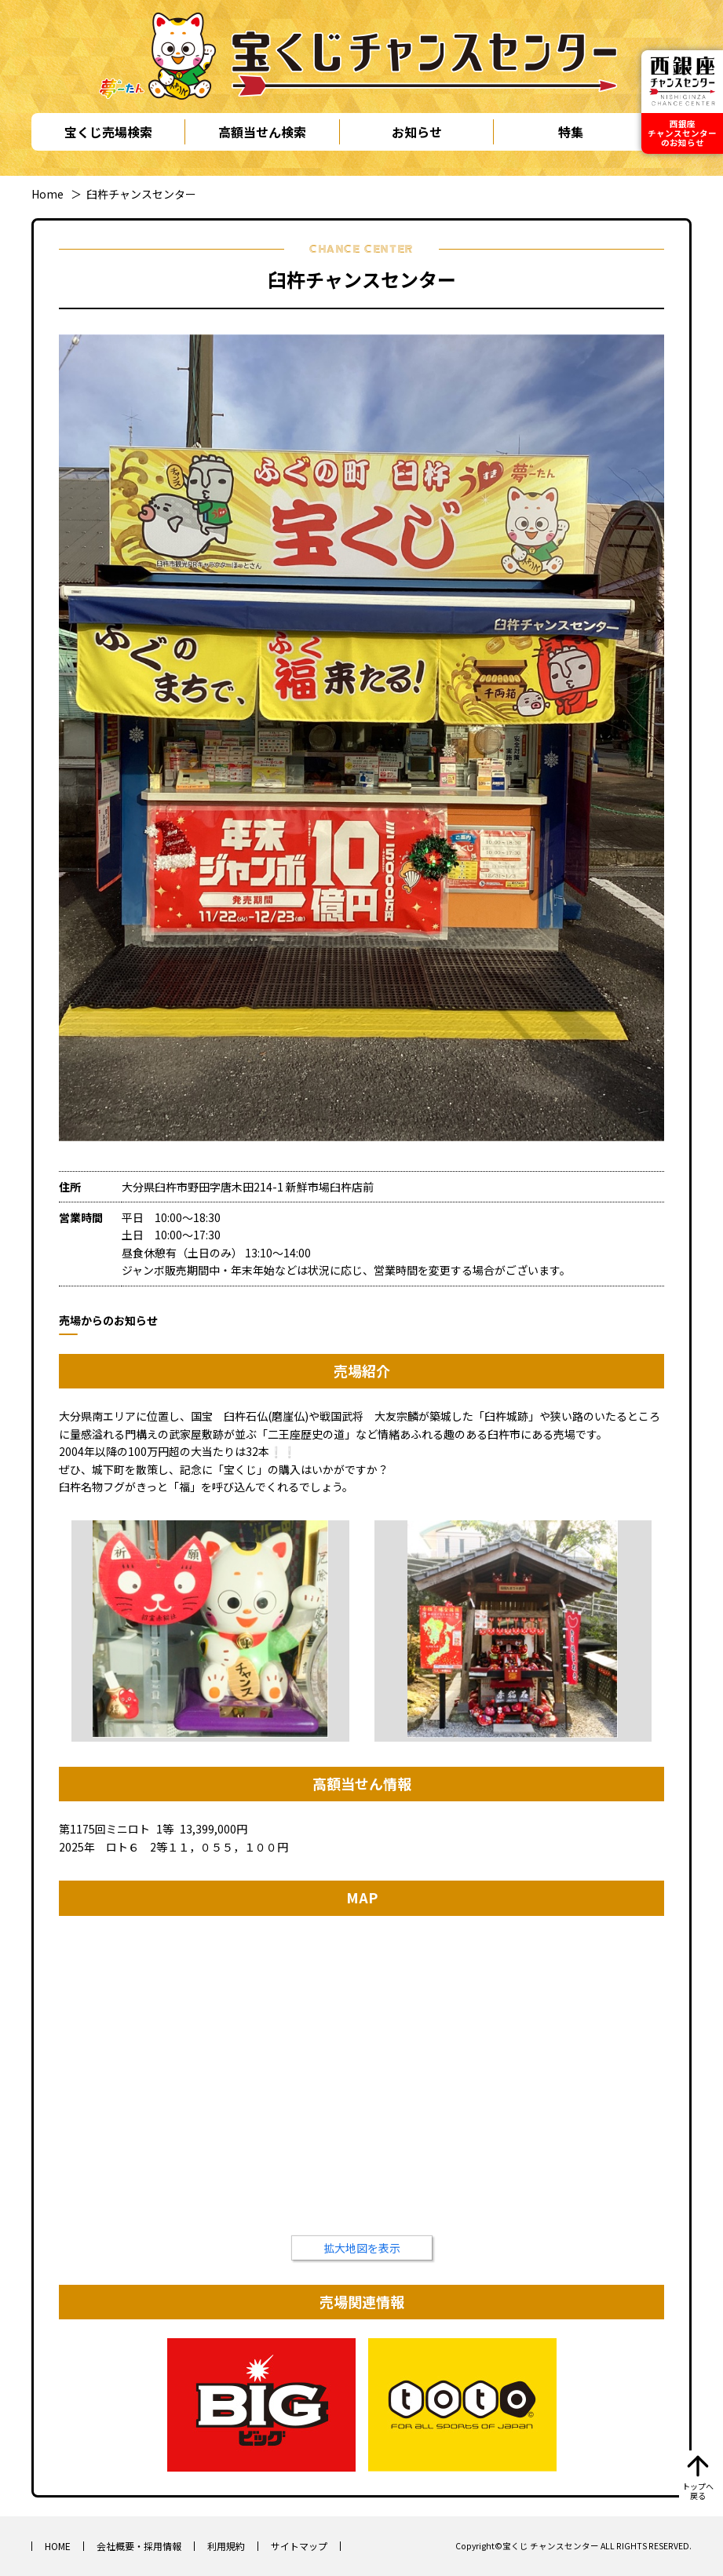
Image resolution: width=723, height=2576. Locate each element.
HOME (58, 2545)
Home (47, 194)
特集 (570, 131)
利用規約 (226, 2545)
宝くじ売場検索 (108, 131)
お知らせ (417, 131)
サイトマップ (299, 2545)
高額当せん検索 (262, 131)
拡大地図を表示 (361, 2248)
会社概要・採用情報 (139, 2545)
